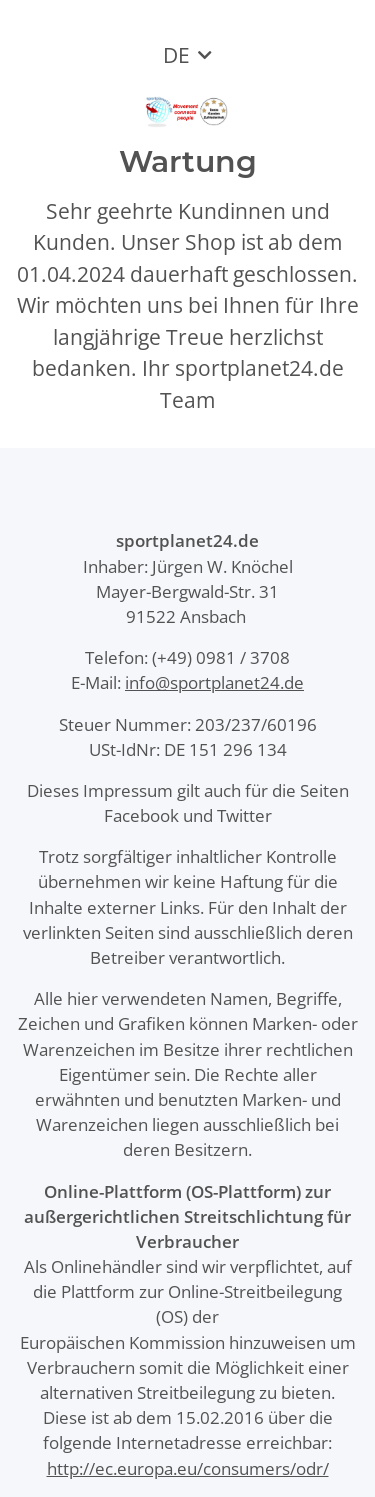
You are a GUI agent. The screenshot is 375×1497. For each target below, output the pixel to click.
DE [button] (176, 55)
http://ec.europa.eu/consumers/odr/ (188, 1468)
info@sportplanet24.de (214, 682)
